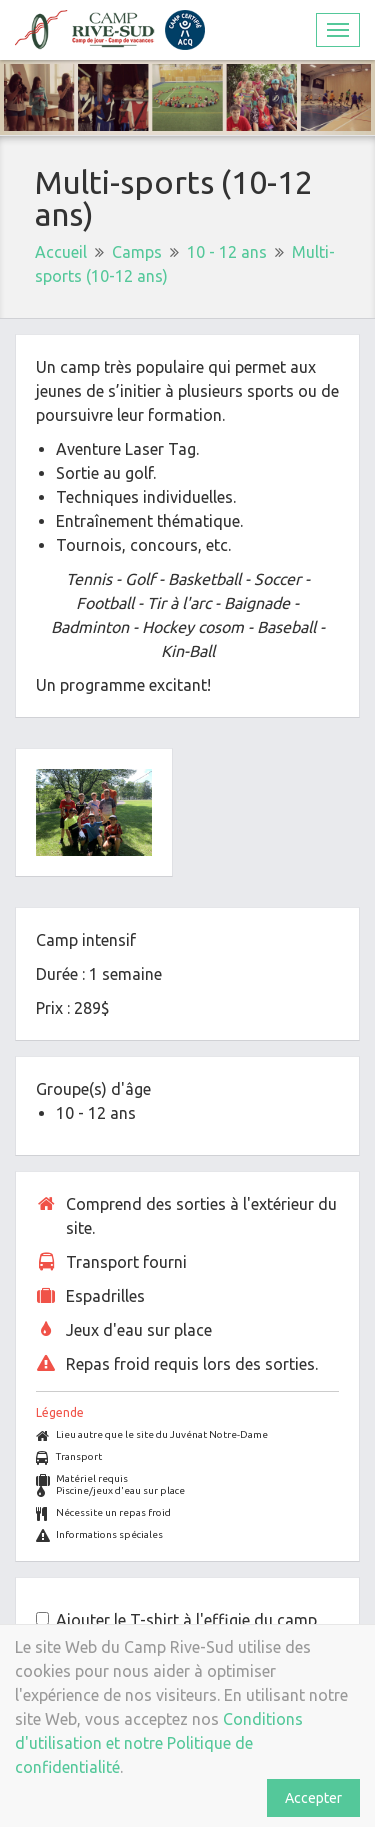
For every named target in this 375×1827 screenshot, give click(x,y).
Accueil (61, 252)
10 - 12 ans (227, 252)
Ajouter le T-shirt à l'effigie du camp (186, 1620)
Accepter (313, 1798)
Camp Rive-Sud (110, 30)
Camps (137, 252)
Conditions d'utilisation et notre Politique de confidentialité (159, 1743)
